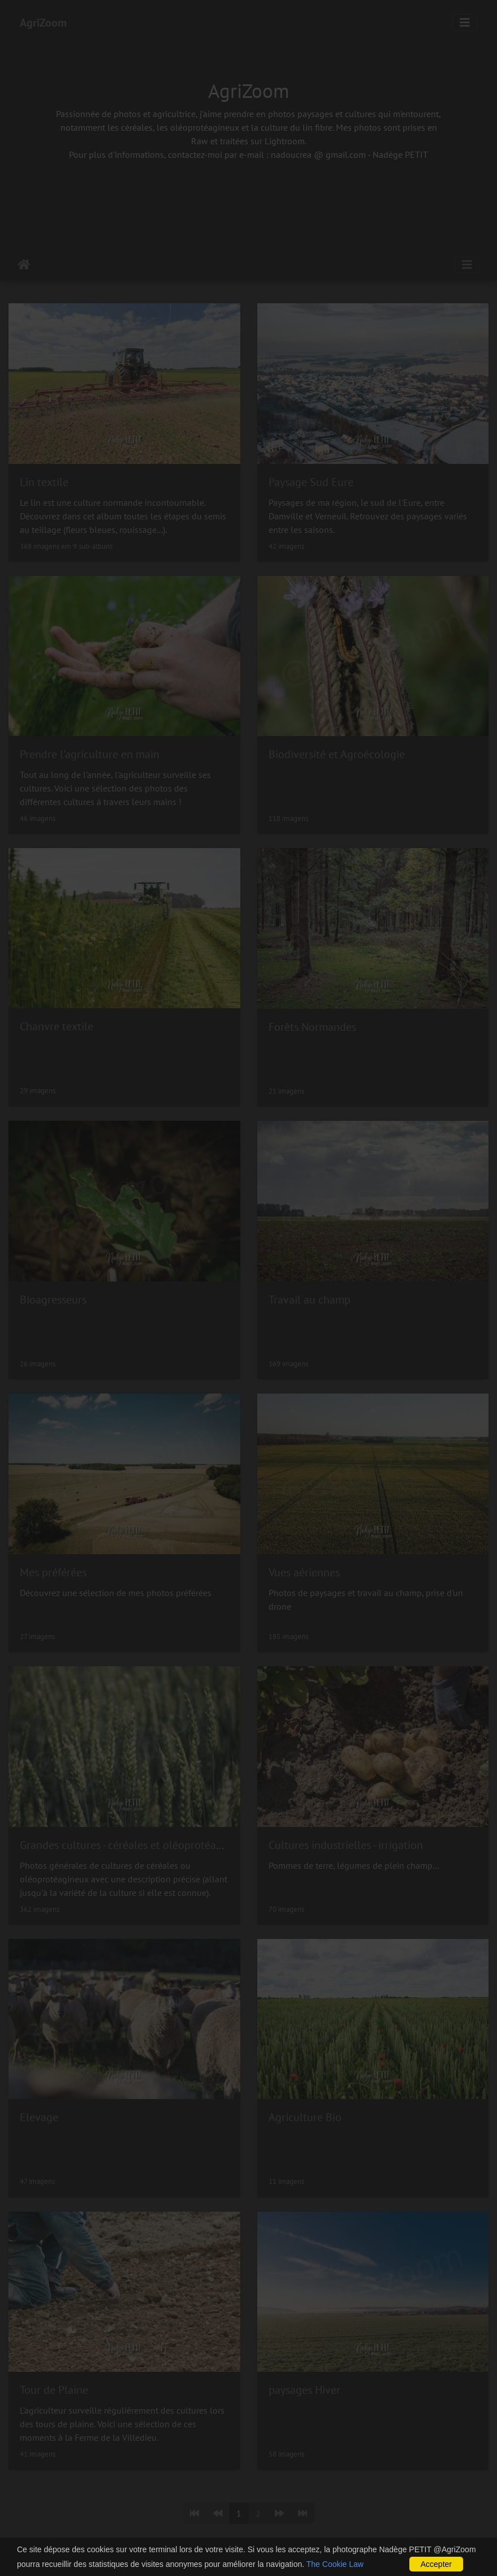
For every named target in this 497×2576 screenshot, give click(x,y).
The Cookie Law (335, 2564)
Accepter (436, 2564)
